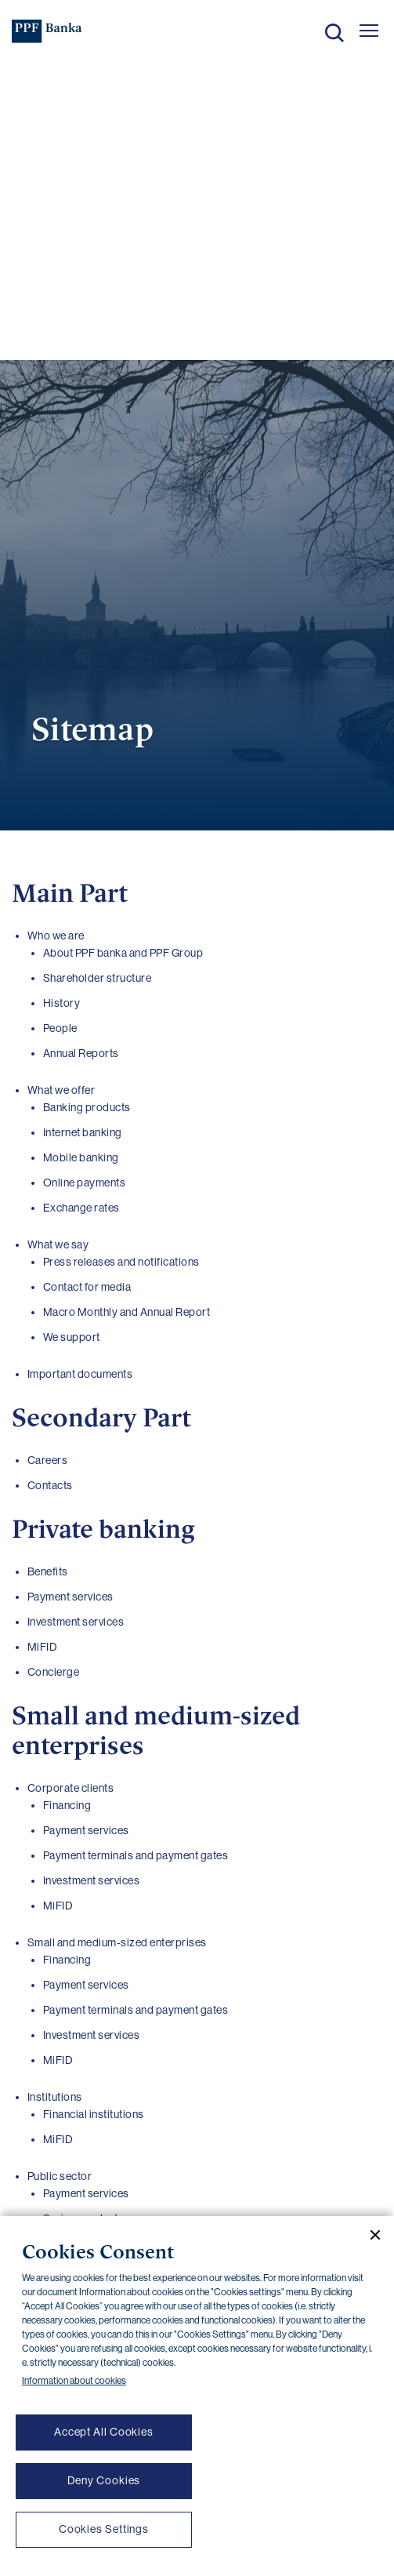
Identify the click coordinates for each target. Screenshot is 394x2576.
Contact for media (87, 1287)
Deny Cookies (104, 2480)
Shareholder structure (97, 978)
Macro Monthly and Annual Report (127, 1312)
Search (334, 33)
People (60, 1028)
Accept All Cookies (104, 2431)
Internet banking (82, 1132)
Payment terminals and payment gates (136, 1855)
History (62, 1003)
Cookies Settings (104, 2529)
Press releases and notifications (121, 1261)
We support (71, 1337)
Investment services (91, 1880)
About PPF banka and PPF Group (123, 952)
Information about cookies (74, 2380)
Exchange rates (81, 1207)
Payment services (86, 1830)
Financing (67, 1805)
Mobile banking (81, 1157)
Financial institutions (93, 2114)
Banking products (87, 1107)
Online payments (84, 1182)
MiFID (58, 1905)
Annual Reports (81, 1053)
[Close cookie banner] (369, 2235)
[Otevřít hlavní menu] (369, 30)
